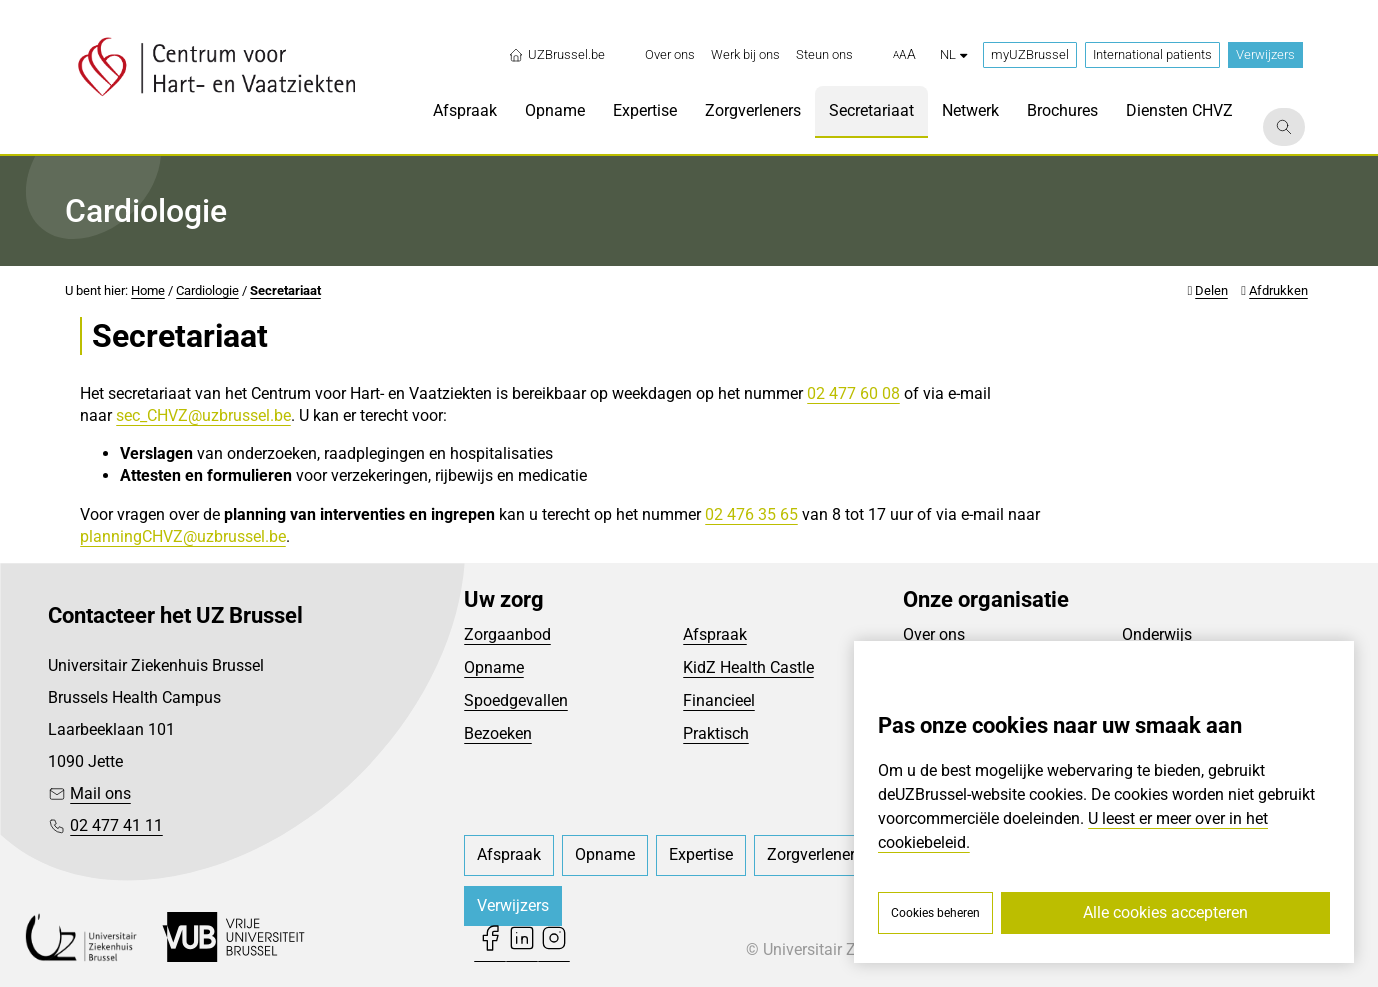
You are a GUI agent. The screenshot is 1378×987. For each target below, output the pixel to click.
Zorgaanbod (507, 634)
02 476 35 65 (751, 514)
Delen (1211, 290)
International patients (1152, 54)
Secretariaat (285, 290)
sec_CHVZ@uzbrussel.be (203, 415)
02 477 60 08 (853, 393)
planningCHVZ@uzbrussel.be (183, 536)
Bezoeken (498, 733)
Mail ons (100, 793)
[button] (904, 55)
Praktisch (716, 733)
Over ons (934, 634)
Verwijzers (1265, 54)
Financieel (719, 700)
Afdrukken (1278, 290)
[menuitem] (670, 55)
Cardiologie (207, 290)
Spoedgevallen (516, 700)
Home (148, 290)
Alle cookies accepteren (1165, 912)
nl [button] (953, 54)
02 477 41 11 (116, 825)
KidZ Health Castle (748, 667)
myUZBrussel (1030, 54)
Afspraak (715, 634)
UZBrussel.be (556, 55)
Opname (494, 667)
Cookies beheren (935, 913)
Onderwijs (1157, 634)
